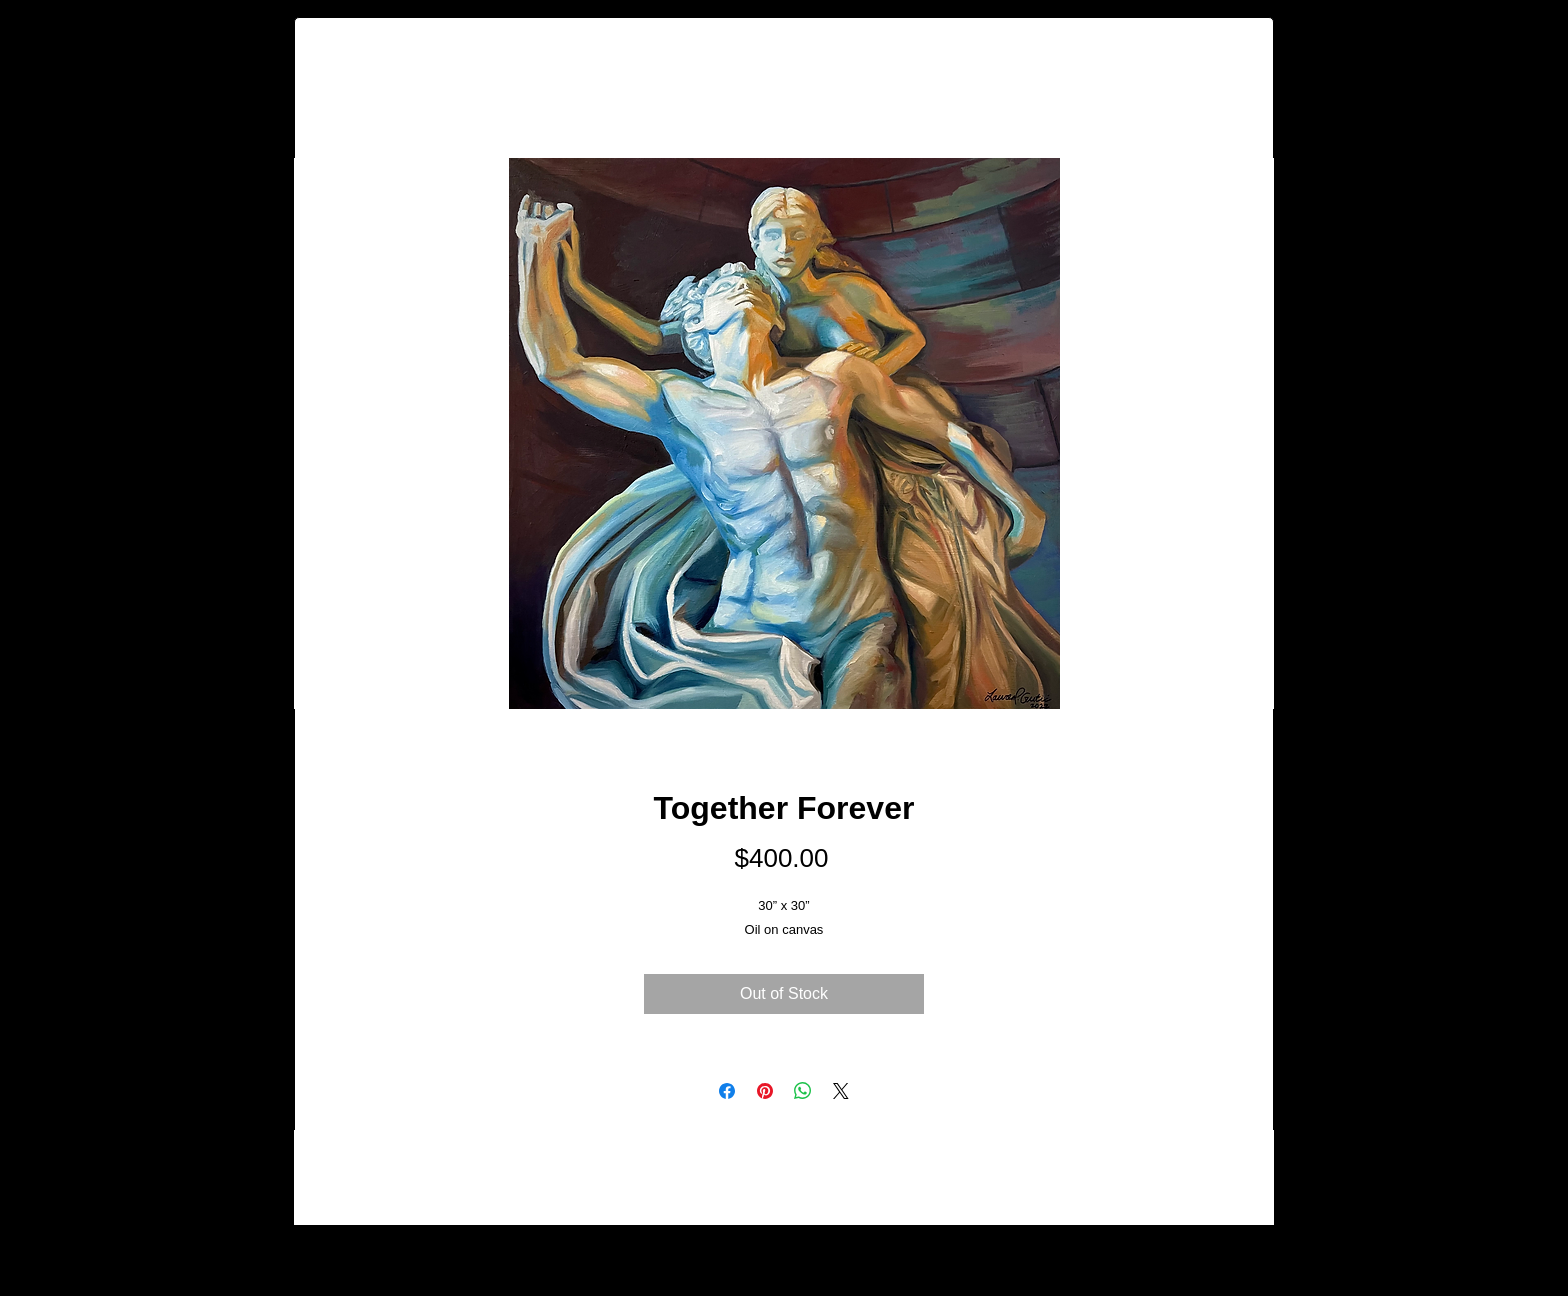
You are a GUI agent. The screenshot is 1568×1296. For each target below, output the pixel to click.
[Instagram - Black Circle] (1395, 1249)
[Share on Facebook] (727, 1091)
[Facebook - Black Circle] (1342, 1249)
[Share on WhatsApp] (803, 1091)
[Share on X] (841, 1091)
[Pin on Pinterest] (765, 1091)
